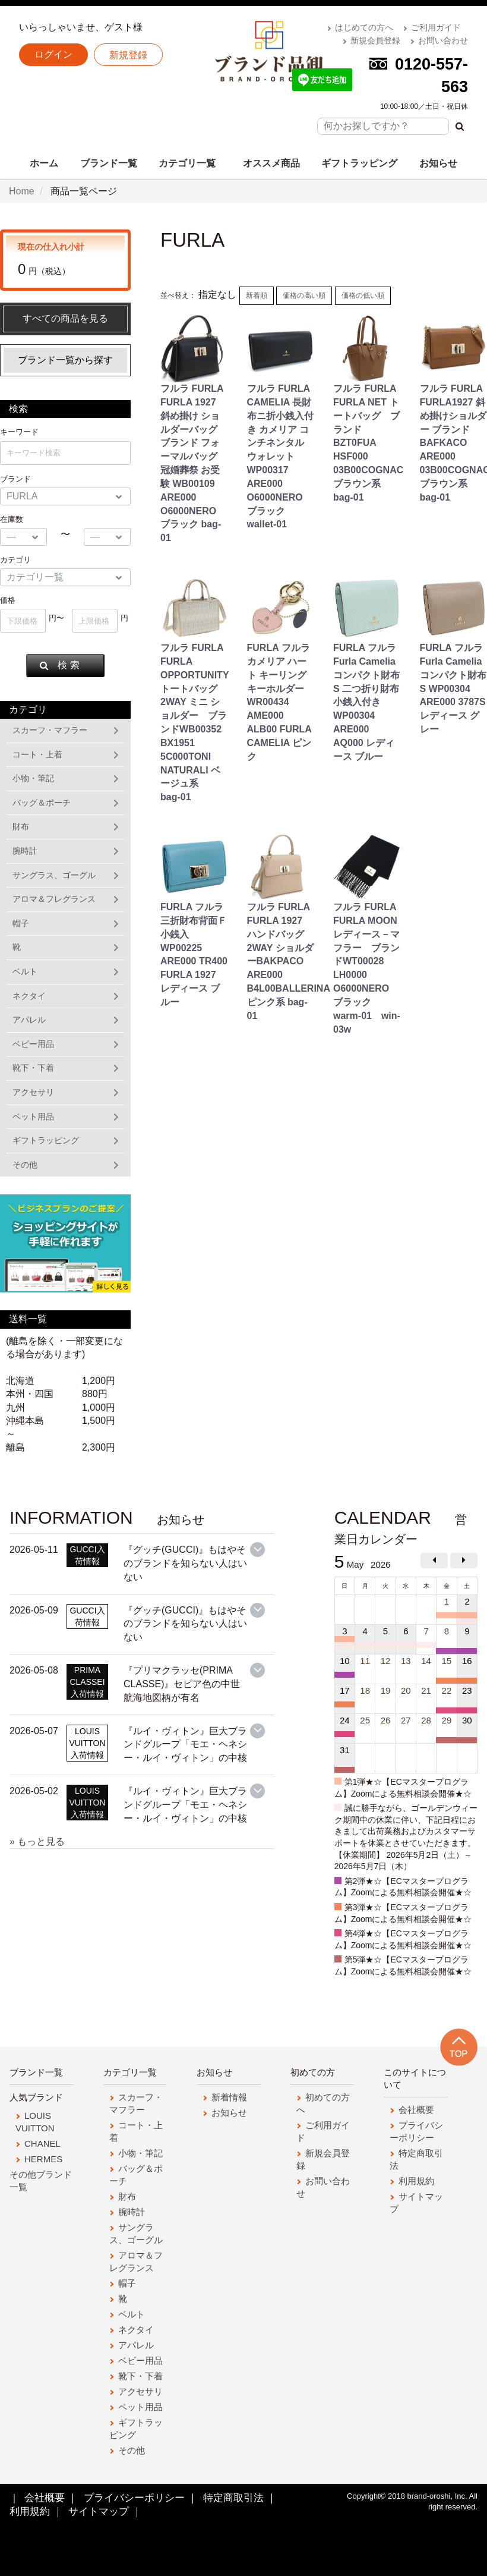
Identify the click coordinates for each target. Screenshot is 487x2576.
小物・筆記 (33, 778)
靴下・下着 (33, 1067)
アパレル (29, 1019)
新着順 (256, 295)
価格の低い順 (362, 295)
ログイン (53, 54)
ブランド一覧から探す (65, 360)
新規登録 (128, 55)
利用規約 (416, 2181)
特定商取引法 (233, 2497)
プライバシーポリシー (134, 2497)
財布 (20, 826)
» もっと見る (37, 1841)
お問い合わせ (443, 40)
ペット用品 (33, 1116)
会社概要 (416, 2110)
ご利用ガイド (436, 27)
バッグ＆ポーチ (41, 802)
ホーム (44, 163)
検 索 (59, 665)
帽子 (20, 923)
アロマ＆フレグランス (54, 899)
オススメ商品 (271, 163)
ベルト (24, 971)
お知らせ (438, 163)
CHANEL (42, 2143)
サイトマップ (98, 2512)
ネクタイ (29, 996)
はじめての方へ (364, 27)
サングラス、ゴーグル (54, 875)
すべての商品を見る (65, 318)
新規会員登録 (375, 40)
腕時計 (24, 850)
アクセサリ (33, 1092)
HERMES (43, 2159)
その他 (24, 1164)
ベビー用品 (33, 1044)
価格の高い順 (304, 295)
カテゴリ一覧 (187, 163)
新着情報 (229, 2097)
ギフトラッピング (359, 163)
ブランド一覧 (108, 163)
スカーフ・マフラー (49, 730)
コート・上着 (37, 754)
